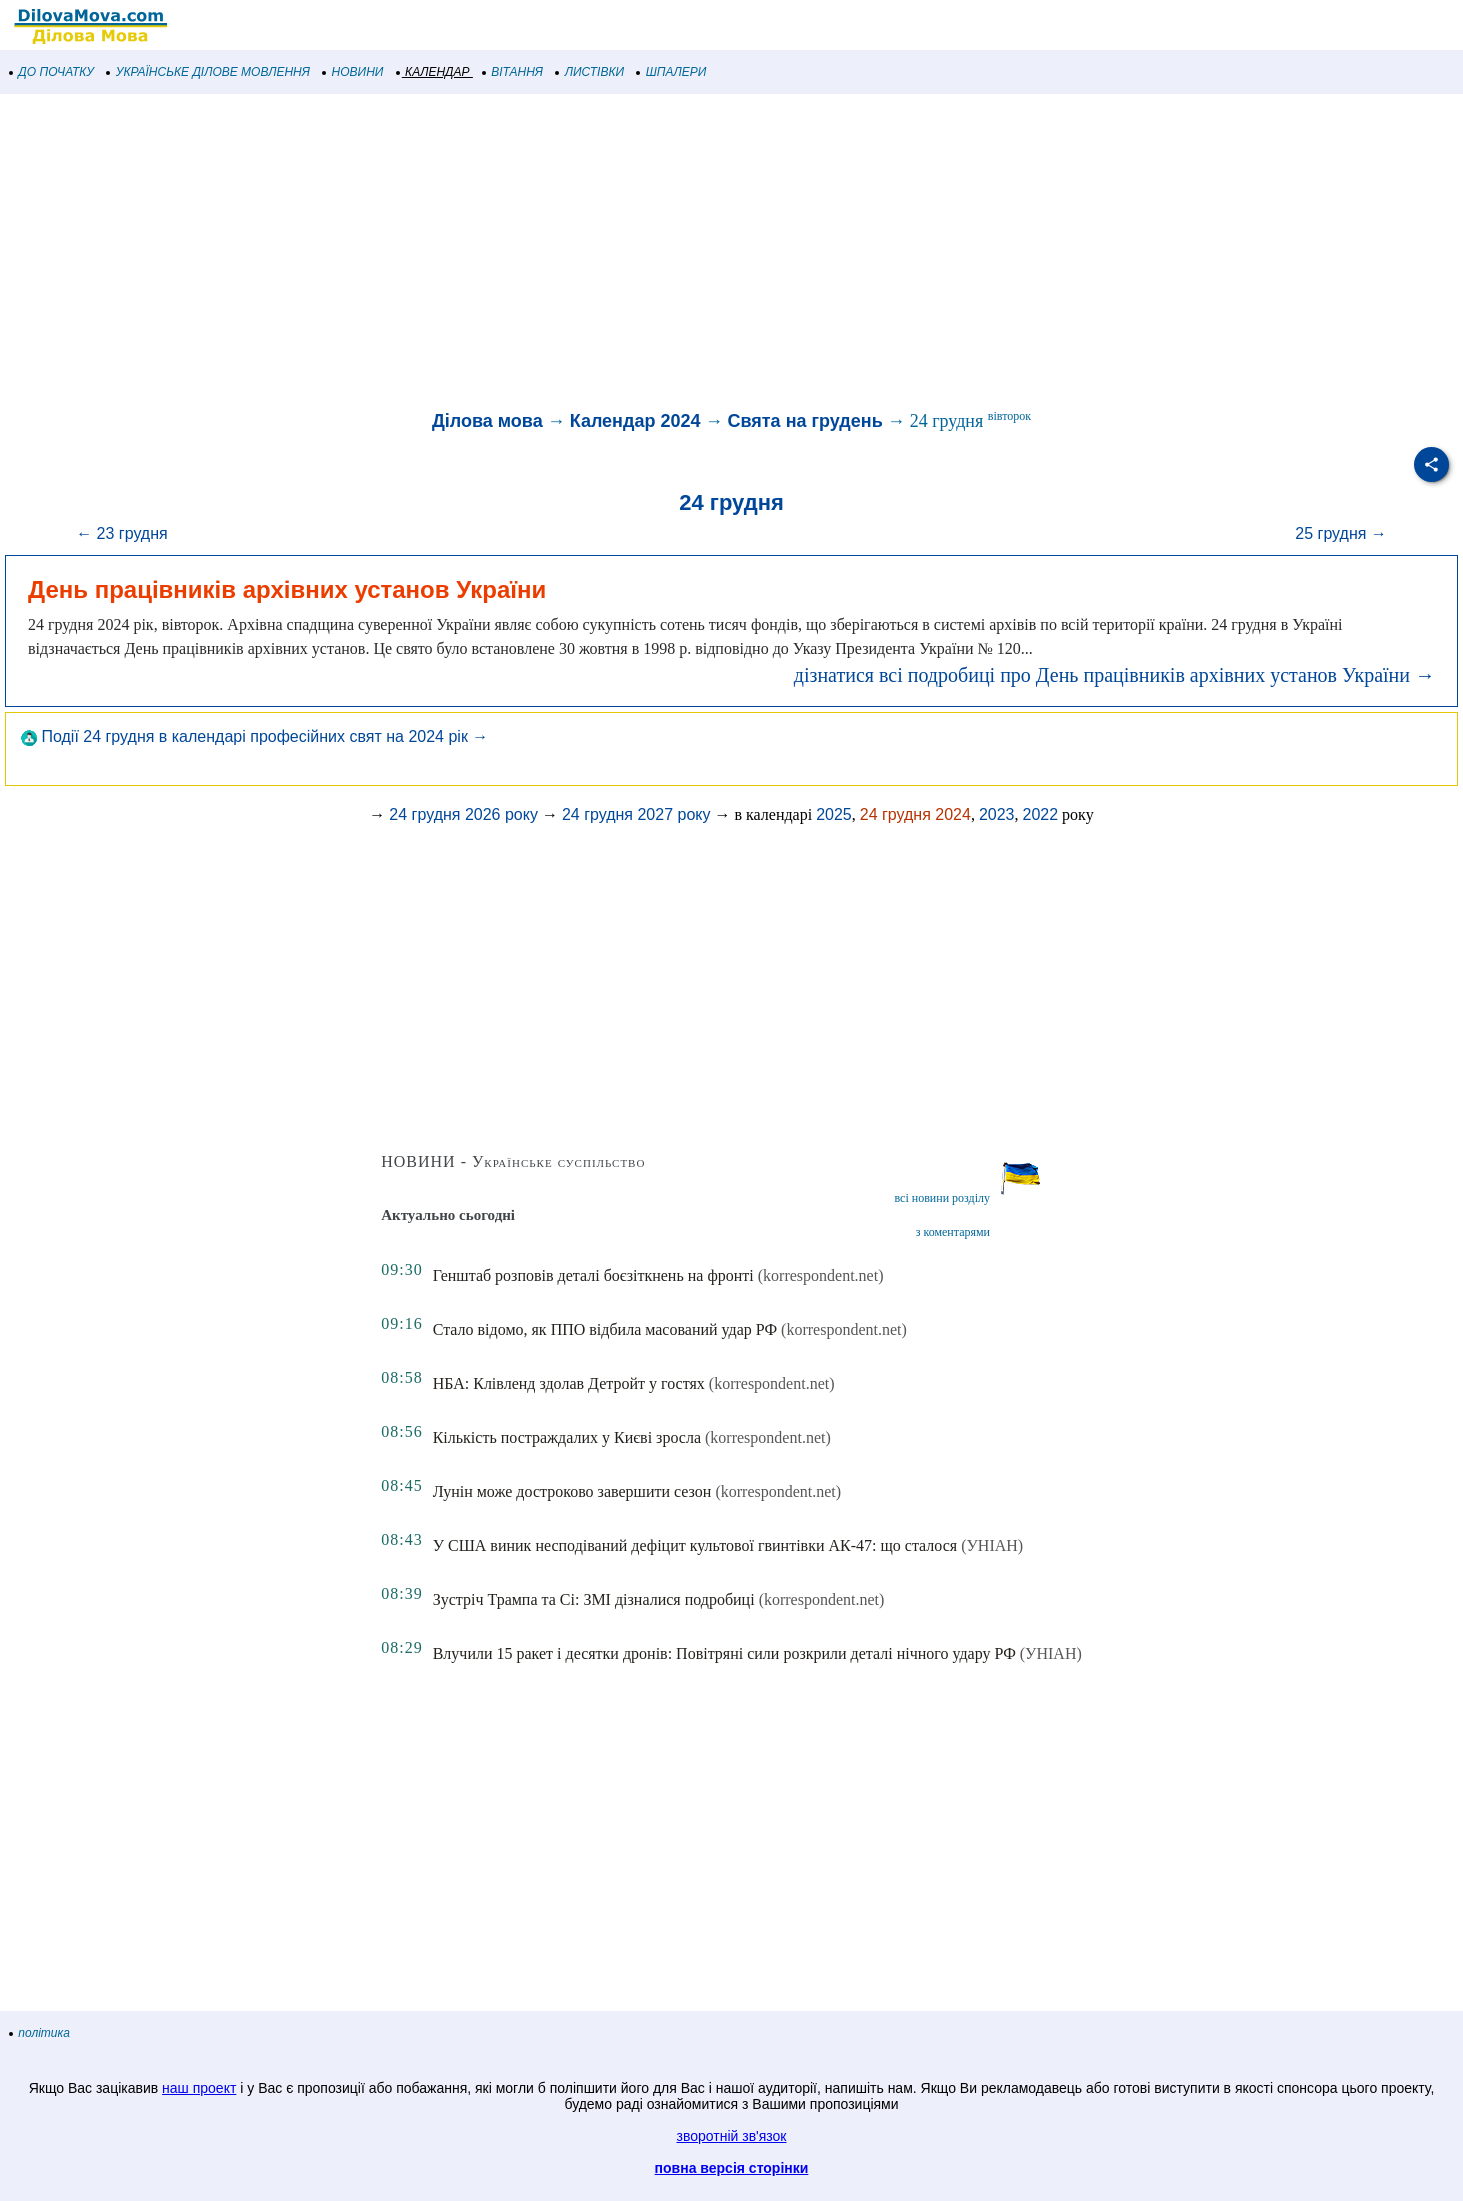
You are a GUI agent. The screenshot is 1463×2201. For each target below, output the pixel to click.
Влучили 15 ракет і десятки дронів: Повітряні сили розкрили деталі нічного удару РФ (724, 1653)
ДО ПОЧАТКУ (52, 72)
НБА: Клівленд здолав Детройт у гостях (569, 1383)
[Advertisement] (600, 254)
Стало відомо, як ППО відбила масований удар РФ (605, 1329)
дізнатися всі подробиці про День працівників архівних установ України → (1114, 675)
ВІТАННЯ (513, 72)
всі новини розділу (942, 1198)
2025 (834, 814)
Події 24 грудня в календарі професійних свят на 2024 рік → (254, 736)
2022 (1040, 814)
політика (40, 2033)
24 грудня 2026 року (463, 814)
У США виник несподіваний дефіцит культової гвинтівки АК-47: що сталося (695, 1545)
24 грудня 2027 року (636, 814)
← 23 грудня (122, 533)
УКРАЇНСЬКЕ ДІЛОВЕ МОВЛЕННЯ (208, 72)
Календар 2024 (635, 421)
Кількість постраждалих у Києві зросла (567, 1437)
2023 (997, 814)
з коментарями (953, 1232)
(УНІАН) (992, 1545)
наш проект (199, 2088)
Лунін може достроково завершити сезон (572, 1491)
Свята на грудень (804, 421)
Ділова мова (487, 421)
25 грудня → (1341, 533)
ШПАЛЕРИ (671, 72)
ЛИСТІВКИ (590, 72)
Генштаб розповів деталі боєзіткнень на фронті (593, 1275)
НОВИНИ (353, 72)
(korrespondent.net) (821, 1275)
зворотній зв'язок (732, 2136)
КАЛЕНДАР (433, 72)
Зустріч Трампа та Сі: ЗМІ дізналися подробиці (594, 1599)
